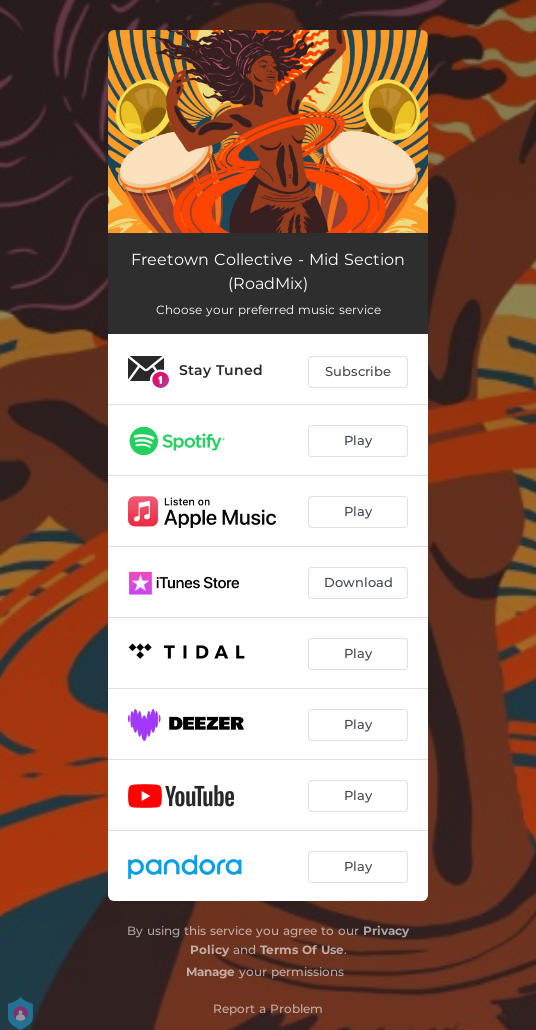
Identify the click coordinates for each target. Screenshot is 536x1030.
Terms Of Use (302, 949)
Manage (210, 971)
